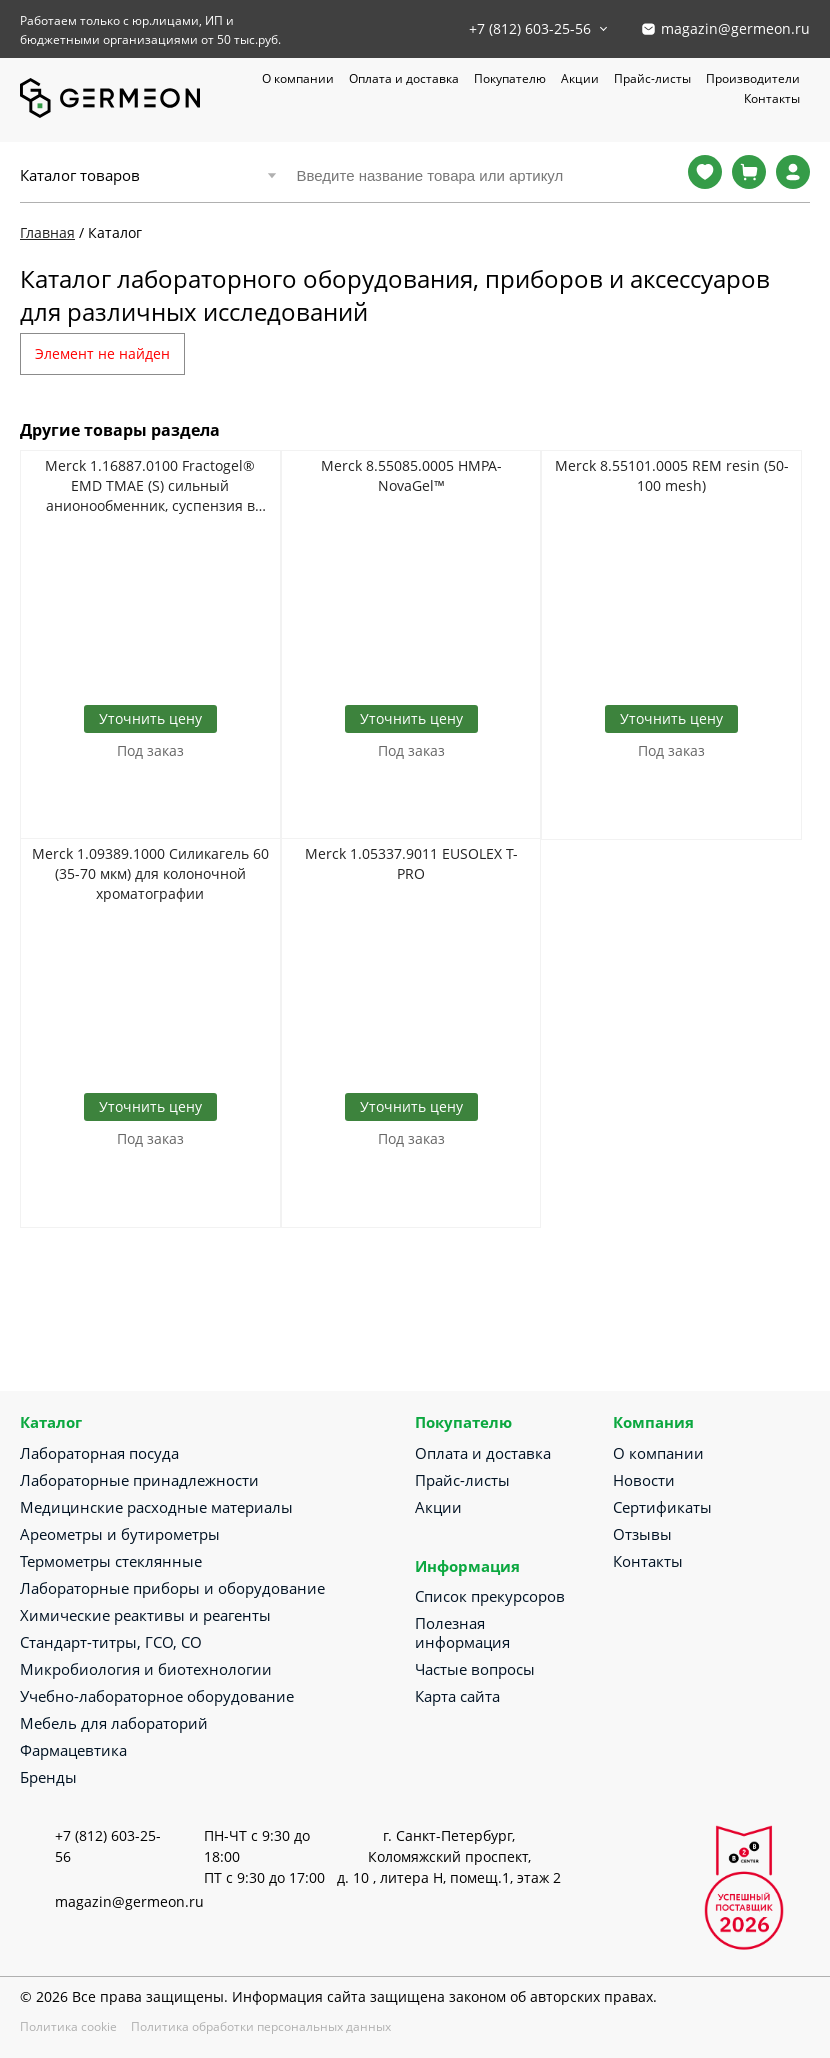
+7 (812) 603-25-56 (530, 28)
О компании (298, 78)
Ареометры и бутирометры (120, 1534)
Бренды (48, 1777)
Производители (753, 78)
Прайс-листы (652, 78)
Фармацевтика (73, 1750)
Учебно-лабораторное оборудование (157, 1696)
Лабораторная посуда (99, 1453)
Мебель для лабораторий (114, 1723)
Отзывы (642, 1534)
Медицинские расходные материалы (156, 1507)
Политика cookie (68, 2026)
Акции (580, 78)
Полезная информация (462, 1632)
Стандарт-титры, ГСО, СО (111, 1642)
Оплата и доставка (404, 78)
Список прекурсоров (490, 1596)
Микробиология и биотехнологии (146, 1669)
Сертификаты (662, 1507)
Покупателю (510, 78)
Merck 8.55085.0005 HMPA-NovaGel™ (411, 475)
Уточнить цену (150, 718)
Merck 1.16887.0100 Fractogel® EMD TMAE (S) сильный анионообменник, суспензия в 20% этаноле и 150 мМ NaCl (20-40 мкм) (150, 486)
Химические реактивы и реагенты (145, 1615)
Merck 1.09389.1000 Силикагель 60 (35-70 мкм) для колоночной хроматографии (150, 873)
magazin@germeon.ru (735, 28)
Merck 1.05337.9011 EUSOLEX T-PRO (411, 863)
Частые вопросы (475, 1669)
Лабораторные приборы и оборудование (172, 1588)
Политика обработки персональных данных (261, 2026)
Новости (644, 1480)
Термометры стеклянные (111, 1561)
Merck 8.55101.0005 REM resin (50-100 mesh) (672, 475)
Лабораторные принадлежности (139, 1480)
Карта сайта (457, 1696)
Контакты (772, 98)
